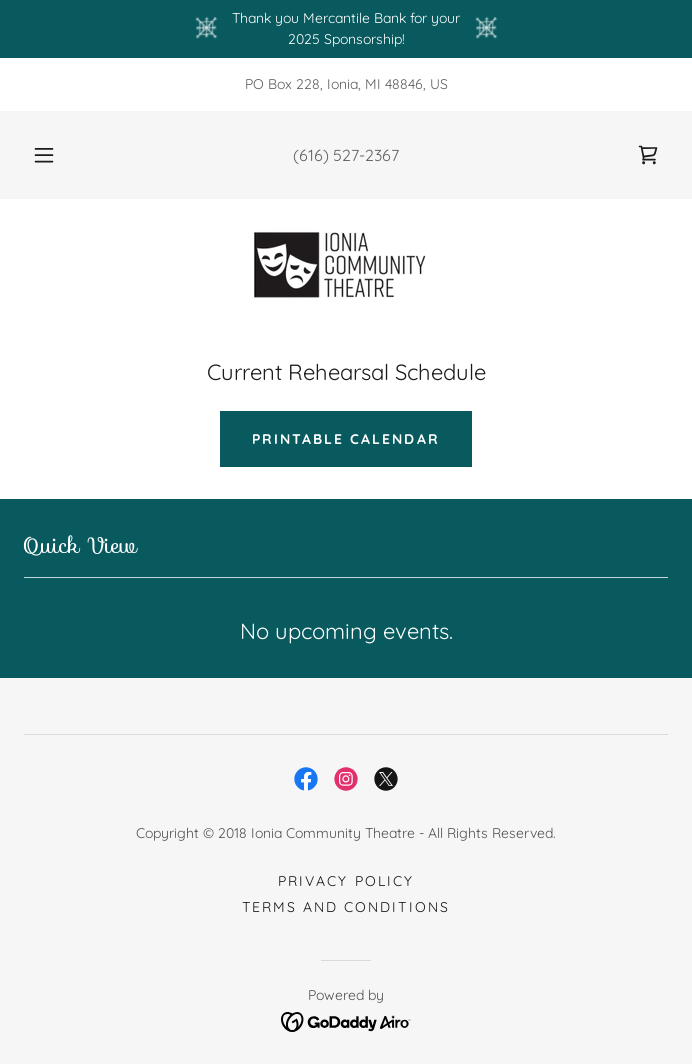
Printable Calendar (345, 439)
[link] (648, 155)
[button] (54, 155)
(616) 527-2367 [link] (346, 155)
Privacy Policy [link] (345, 881)
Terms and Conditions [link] (345, 907)
